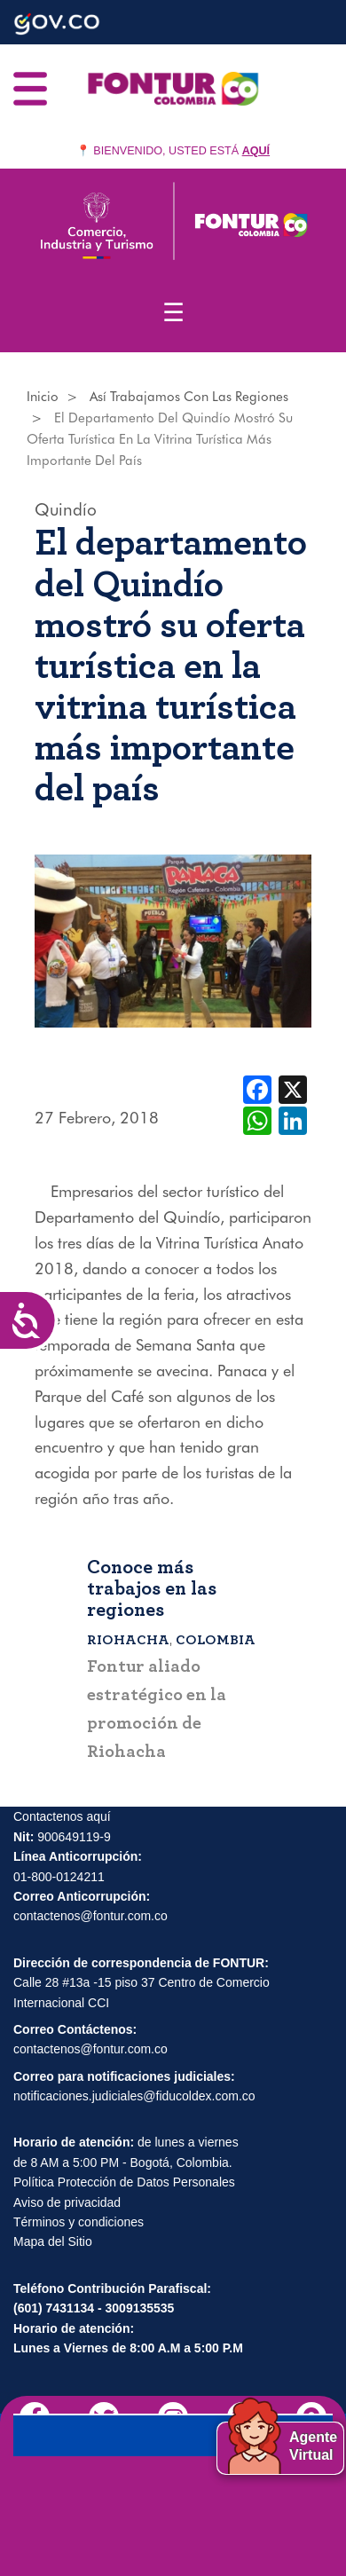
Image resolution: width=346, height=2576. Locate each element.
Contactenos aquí (62, 1817)
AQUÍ (256, 151)
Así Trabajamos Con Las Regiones (189, 397)
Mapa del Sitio (52, 2242)
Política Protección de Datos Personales (124, 2183)
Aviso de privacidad (67, 2203)
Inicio (43, 397)
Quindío (66, 509)
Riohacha (128, 1640)
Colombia (216, 1640)
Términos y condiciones (78, 2223)
